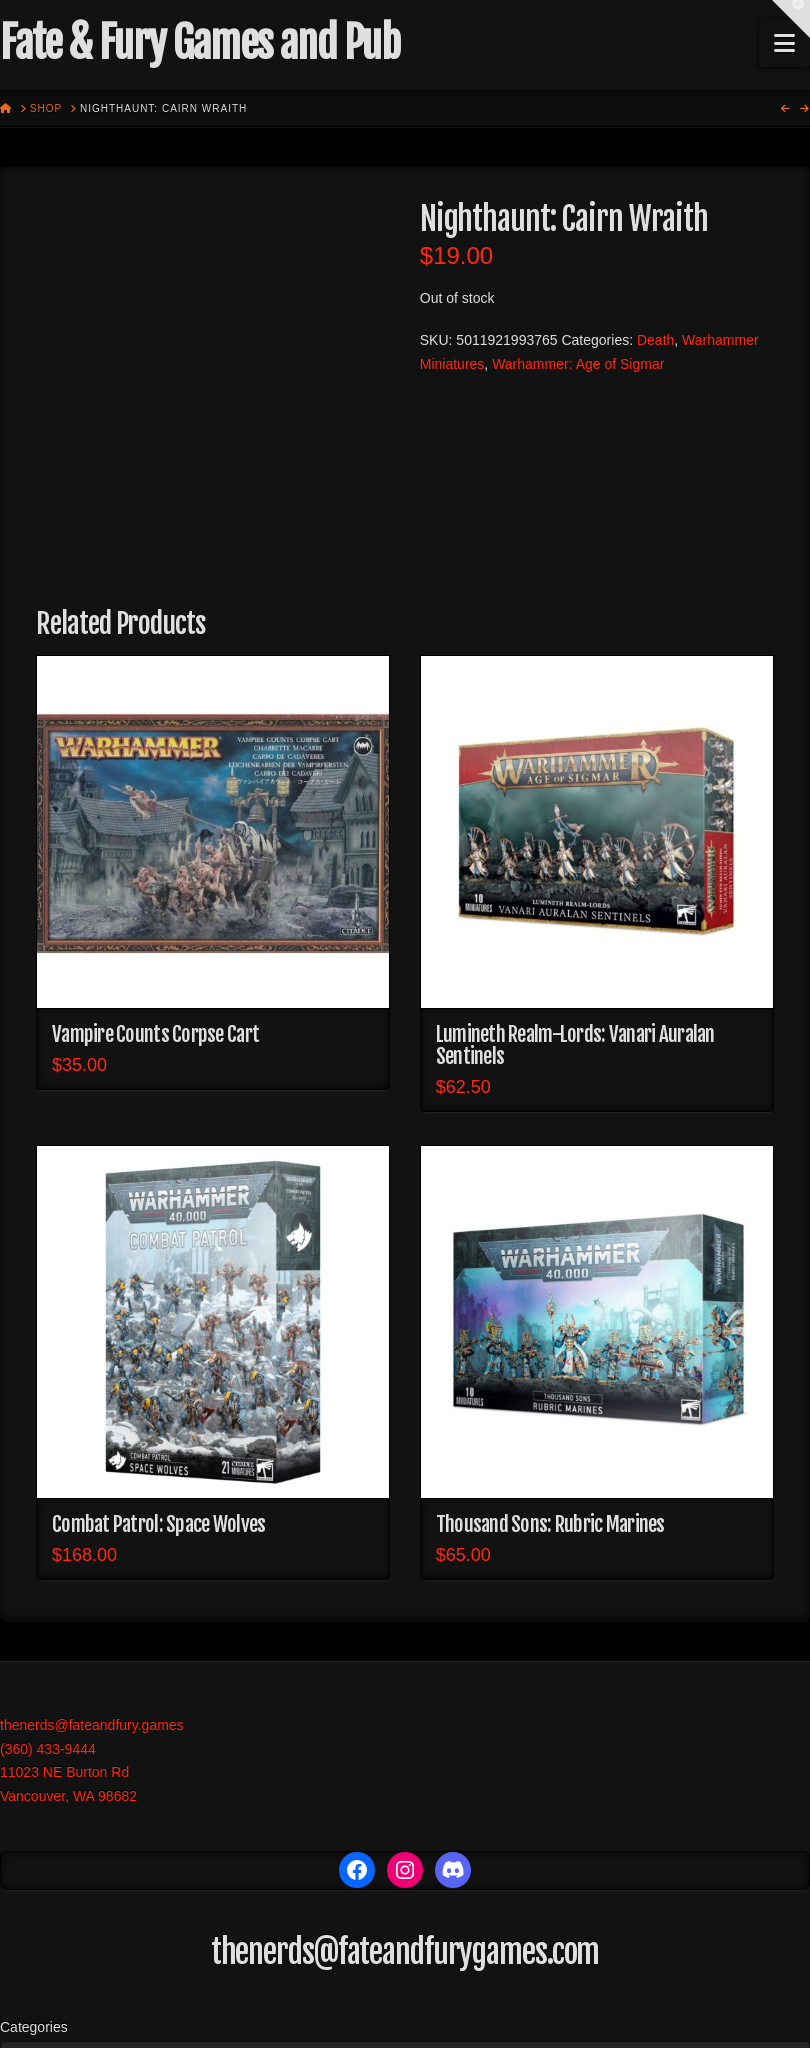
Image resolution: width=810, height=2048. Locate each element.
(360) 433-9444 (48, 1568)
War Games (136, 1975)
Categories (34, 1846)
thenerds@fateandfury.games (92, 1544)
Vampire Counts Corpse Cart (155, 853)
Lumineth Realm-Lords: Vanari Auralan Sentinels (575, 864)
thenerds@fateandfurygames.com (405, 1771)
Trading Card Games (424, 1975)
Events (538, 1975)
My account (671, 1975)
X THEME (466, 2018)
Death (655, 340)
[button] (784, 43)
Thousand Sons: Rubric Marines (550, 1344)
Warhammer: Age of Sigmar (578, 364)
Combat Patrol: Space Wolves (158, 1344)
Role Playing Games (262, 1975)
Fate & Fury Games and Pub (199, 43)
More (596, 1975)
